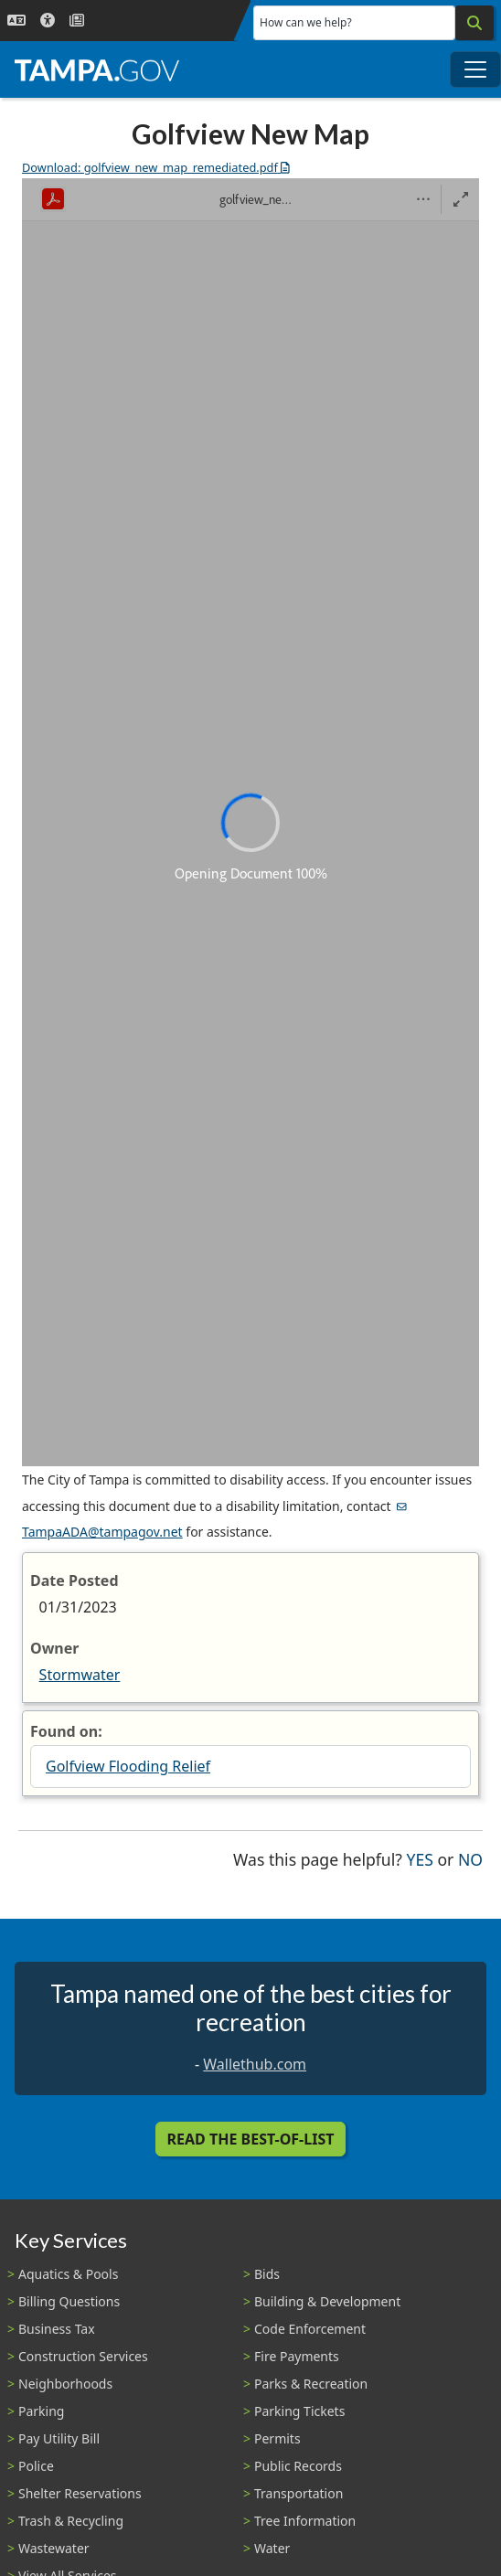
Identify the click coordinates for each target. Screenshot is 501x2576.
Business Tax (56, 2328)
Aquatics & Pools (68, 2274)
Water (272, 2548)
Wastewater (54, 2548)
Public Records (298, 2466)
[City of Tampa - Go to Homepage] (97, 69)
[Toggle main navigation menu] (475, 69)
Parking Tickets (299, 2411)
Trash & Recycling (70, 2520)
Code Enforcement (310, 2328)
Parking (41, 2411)
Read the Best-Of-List (251, 2139)
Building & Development (327, 2301)
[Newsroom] (76, 20)
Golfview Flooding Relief (128, 1766)
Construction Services (83, 2356)
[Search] (474, 22)
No (470, 1858)
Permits (277, 2438)
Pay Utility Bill (59, 2438)
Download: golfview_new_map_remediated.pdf (156, 167)
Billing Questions (69, 2301)
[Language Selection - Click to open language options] (16, 20)
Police (36, 2466)
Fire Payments (296, 2356)
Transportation (298, 2493)
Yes (420, 1858)
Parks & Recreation (311, 2383)
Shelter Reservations (80, 2493)
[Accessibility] (47, 20)
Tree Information (305, 2520)
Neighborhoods (65, 2383)
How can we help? (306, 22)
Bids (267, 2274)
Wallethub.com (254, 2064)
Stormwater (80, 1675)
